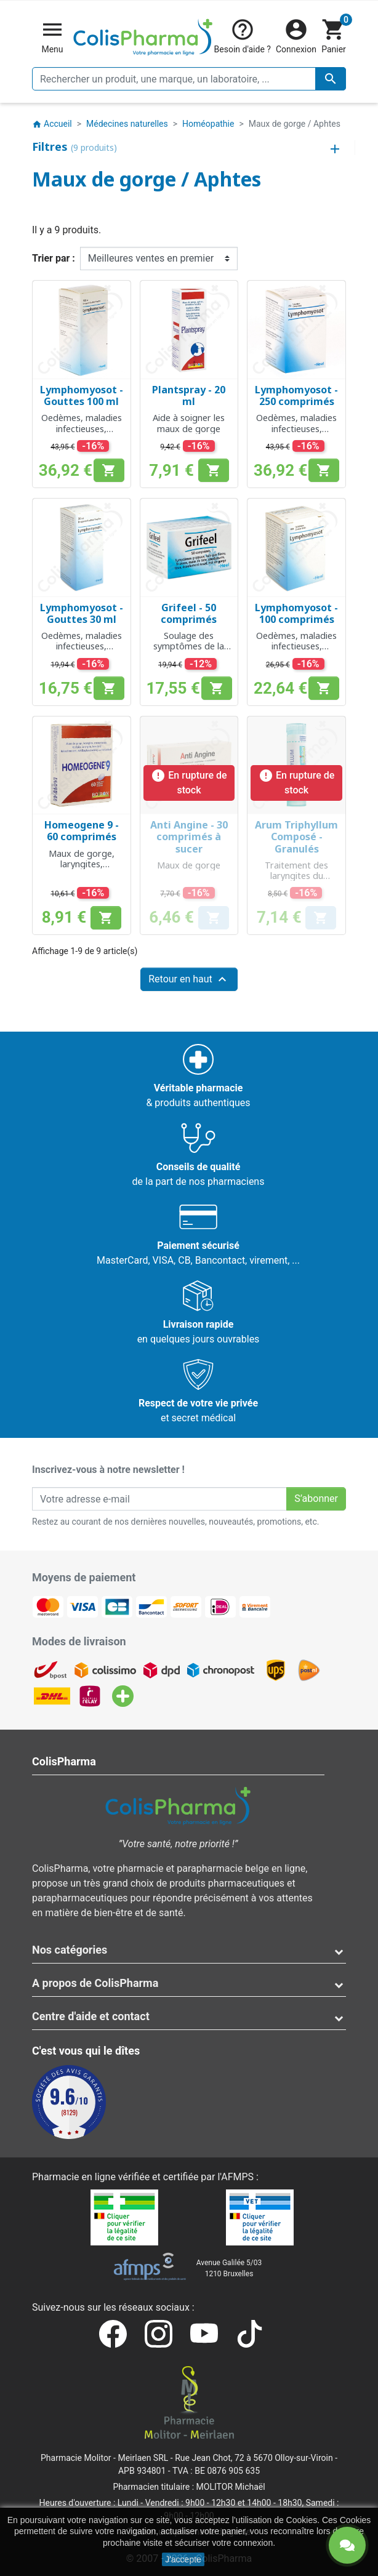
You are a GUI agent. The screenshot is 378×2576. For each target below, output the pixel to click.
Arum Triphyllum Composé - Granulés (296, 836)
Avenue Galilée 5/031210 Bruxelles (229, 2268)
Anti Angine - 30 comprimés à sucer (189, 836)
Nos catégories (69, 1949)
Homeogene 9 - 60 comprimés (81, 830)
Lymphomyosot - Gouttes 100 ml (81, 395)
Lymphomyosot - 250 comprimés (296, 395)
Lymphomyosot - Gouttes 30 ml (81, 613)
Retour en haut (189, 979)
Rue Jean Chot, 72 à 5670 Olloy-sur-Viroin (253, 2458)
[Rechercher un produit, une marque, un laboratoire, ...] (189, 78)
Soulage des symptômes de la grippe (188, 646)
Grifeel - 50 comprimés (189, 613)
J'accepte (183, 2559)
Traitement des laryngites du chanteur (296, 876)
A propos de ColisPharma (95, 1982)
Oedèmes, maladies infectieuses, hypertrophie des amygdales (81, 433)
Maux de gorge (188, 865)
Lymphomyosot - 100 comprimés (296, 613)
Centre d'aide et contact (91, 2016)
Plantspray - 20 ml (188, 395)
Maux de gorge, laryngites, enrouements (82, 864)
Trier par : (53, 258)
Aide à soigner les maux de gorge (189, 423)
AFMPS (237, 2177)
